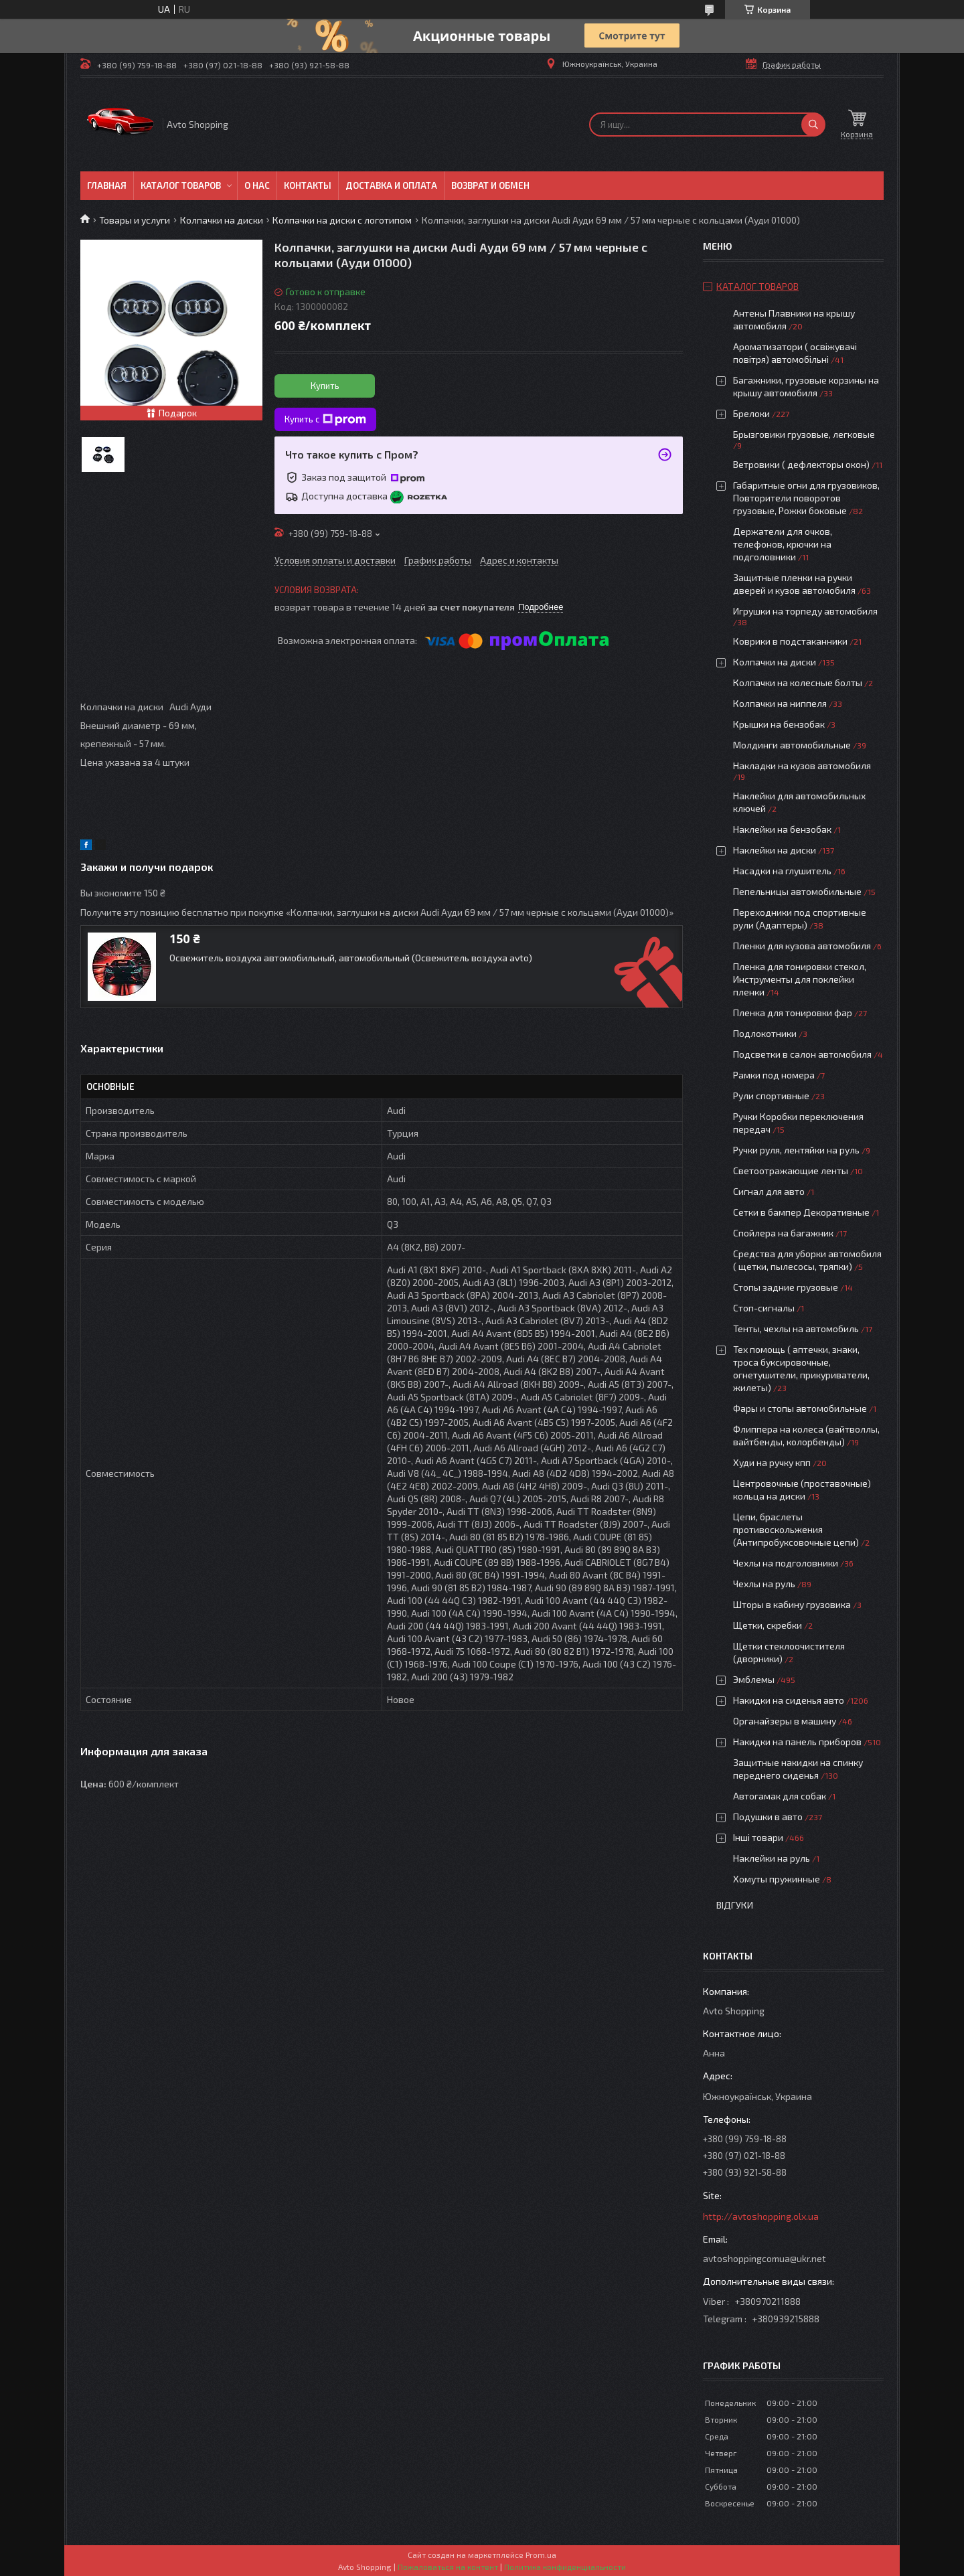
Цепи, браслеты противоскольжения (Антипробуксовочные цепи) (796, 1529)
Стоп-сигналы (764, 1307)
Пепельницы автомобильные (797, 891)
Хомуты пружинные (776, 1878)
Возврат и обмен (490, 185)
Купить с (325, 420)
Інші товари (758, 1837)
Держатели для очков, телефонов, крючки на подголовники (782, 544)
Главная (107, 185)
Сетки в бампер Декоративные (801, 1212)
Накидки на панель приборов (797, 1741)
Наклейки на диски (774, 850)
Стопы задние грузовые (785, 1287)
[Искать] (813, 124)
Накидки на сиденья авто (788, 1700)
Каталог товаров (181, 185)
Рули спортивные (771, 1095)
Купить (325, 385)
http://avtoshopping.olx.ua (761, 2216)
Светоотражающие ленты (790, 1170)
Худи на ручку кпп (773, 1462)
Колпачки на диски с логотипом (342, 220)
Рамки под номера (774, 1074)
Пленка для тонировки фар (792, 1012)
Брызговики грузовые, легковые (804, 434)
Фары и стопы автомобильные (800, 1408)
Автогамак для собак (779, 1795)
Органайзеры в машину (784, 1720)
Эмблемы (754, 1679)
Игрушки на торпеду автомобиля (805, 611)
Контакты (307, 185)
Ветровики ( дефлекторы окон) (801, 464)
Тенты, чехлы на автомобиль (796, 1328)
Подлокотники (765, 1033)
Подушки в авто (768, 1816)
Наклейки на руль (771, 1858)
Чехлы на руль (764, 1583)
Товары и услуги (134, 220)
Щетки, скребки (767, 1625)
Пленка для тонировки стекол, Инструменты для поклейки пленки (799, 979)
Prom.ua (541, 2554)
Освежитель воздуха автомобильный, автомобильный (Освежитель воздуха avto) (350, 957)
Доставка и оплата (391, 185)
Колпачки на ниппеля (780, 703)
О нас (257, 185)
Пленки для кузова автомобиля (802, 945)
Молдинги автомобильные (792, 744)
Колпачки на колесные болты (797, 682)
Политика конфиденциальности (565, 2566)
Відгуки (734, 1905)
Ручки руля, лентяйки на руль (796, 1149)
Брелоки (751, 413)
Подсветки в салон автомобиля (802, 1054)
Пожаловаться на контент (448, 2566)
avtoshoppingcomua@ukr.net (764, 2258)
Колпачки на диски (221, 220)
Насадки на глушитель (782, 870)
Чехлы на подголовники (785, 1562)
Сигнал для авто (769, 1191)
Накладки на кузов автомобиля (802, 765)
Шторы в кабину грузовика (792, 1604)
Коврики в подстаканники (790, 641)
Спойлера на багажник (783, 1232)
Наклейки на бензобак (782, 829)
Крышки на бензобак (779, 724)
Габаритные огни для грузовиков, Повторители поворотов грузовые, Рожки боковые (806, 497)
